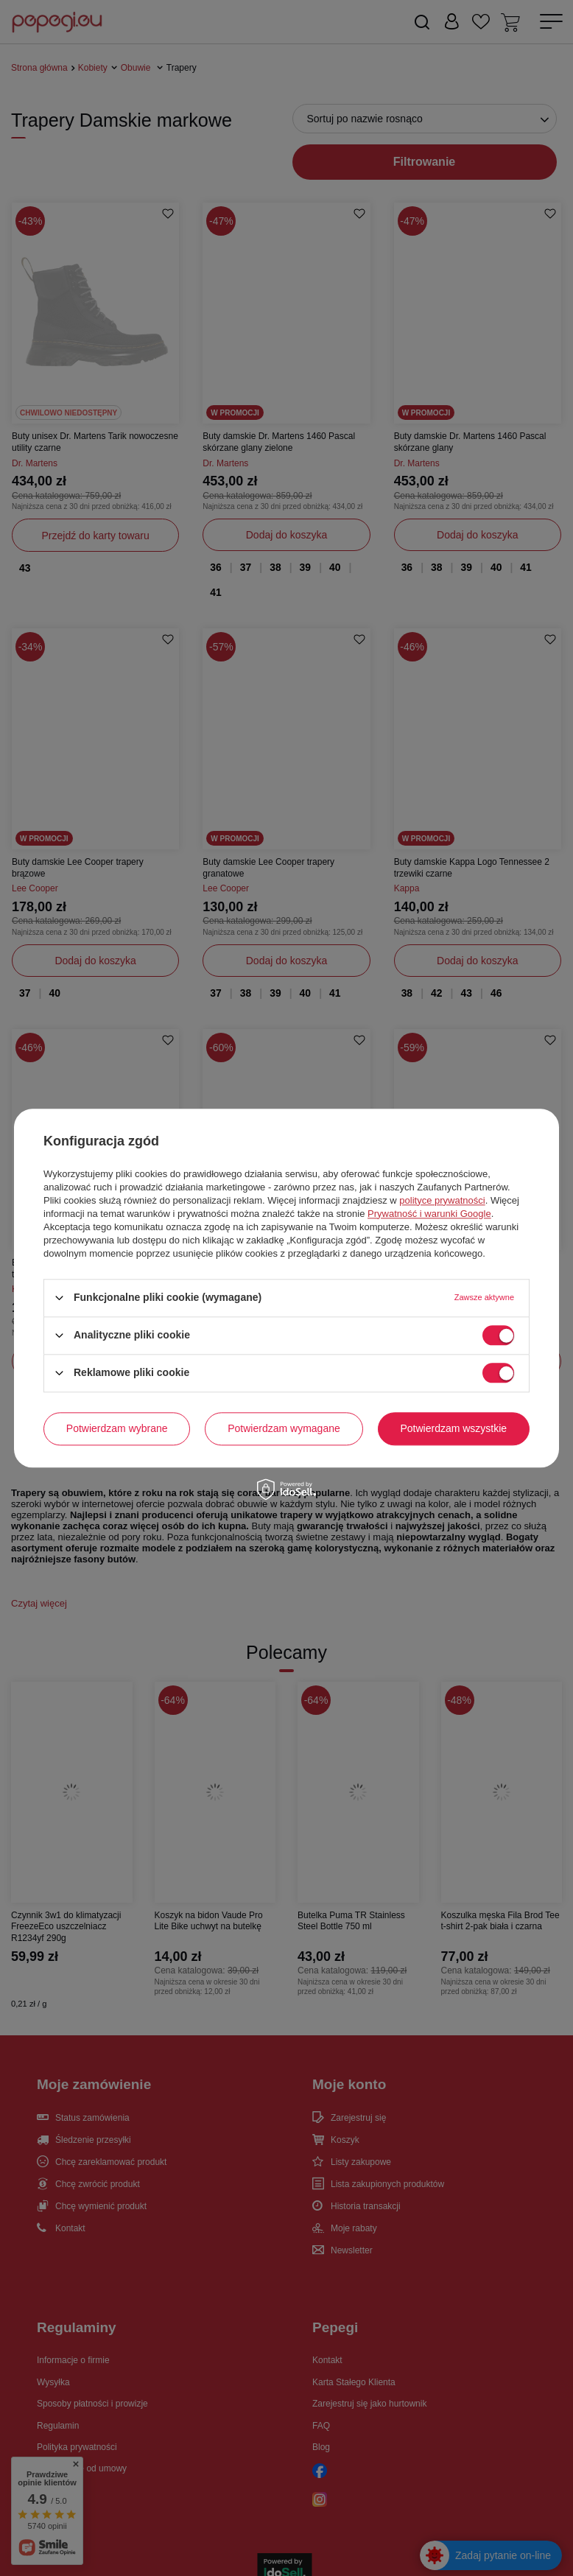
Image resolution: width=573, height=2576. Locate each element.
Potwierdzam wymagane (284, 1428)
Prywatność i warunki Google (429, 1213)
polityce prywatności (442, 1200)
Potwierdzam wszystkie (453, 1428)
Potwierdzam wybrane (117, 1428)
